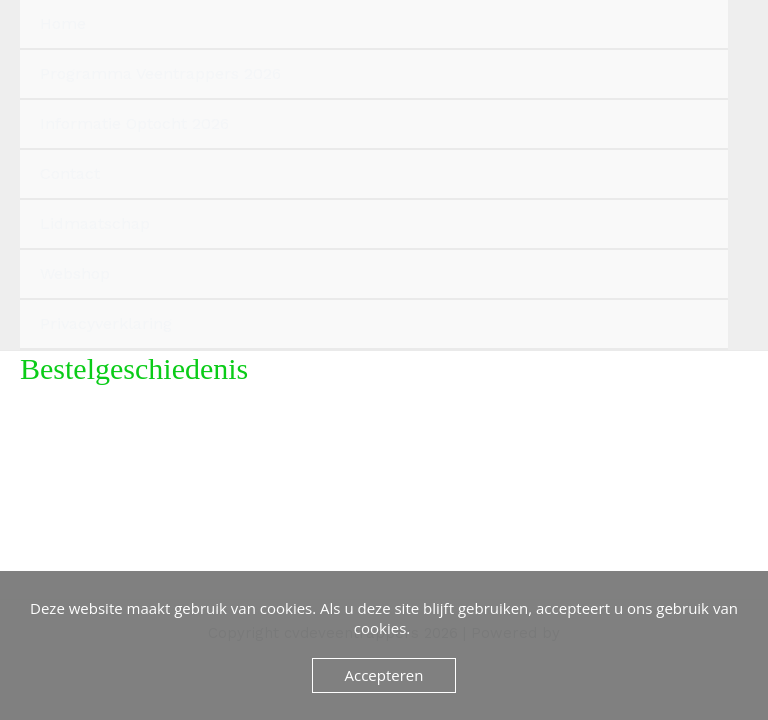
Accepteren (384, 675)
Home (63, 23)
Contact (70, 173)
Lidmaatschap (95, 223)
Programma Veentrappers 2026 (160, 73)
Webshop (75, 273)
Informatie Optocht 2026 (134, 123)
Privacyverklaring (106, 323)
